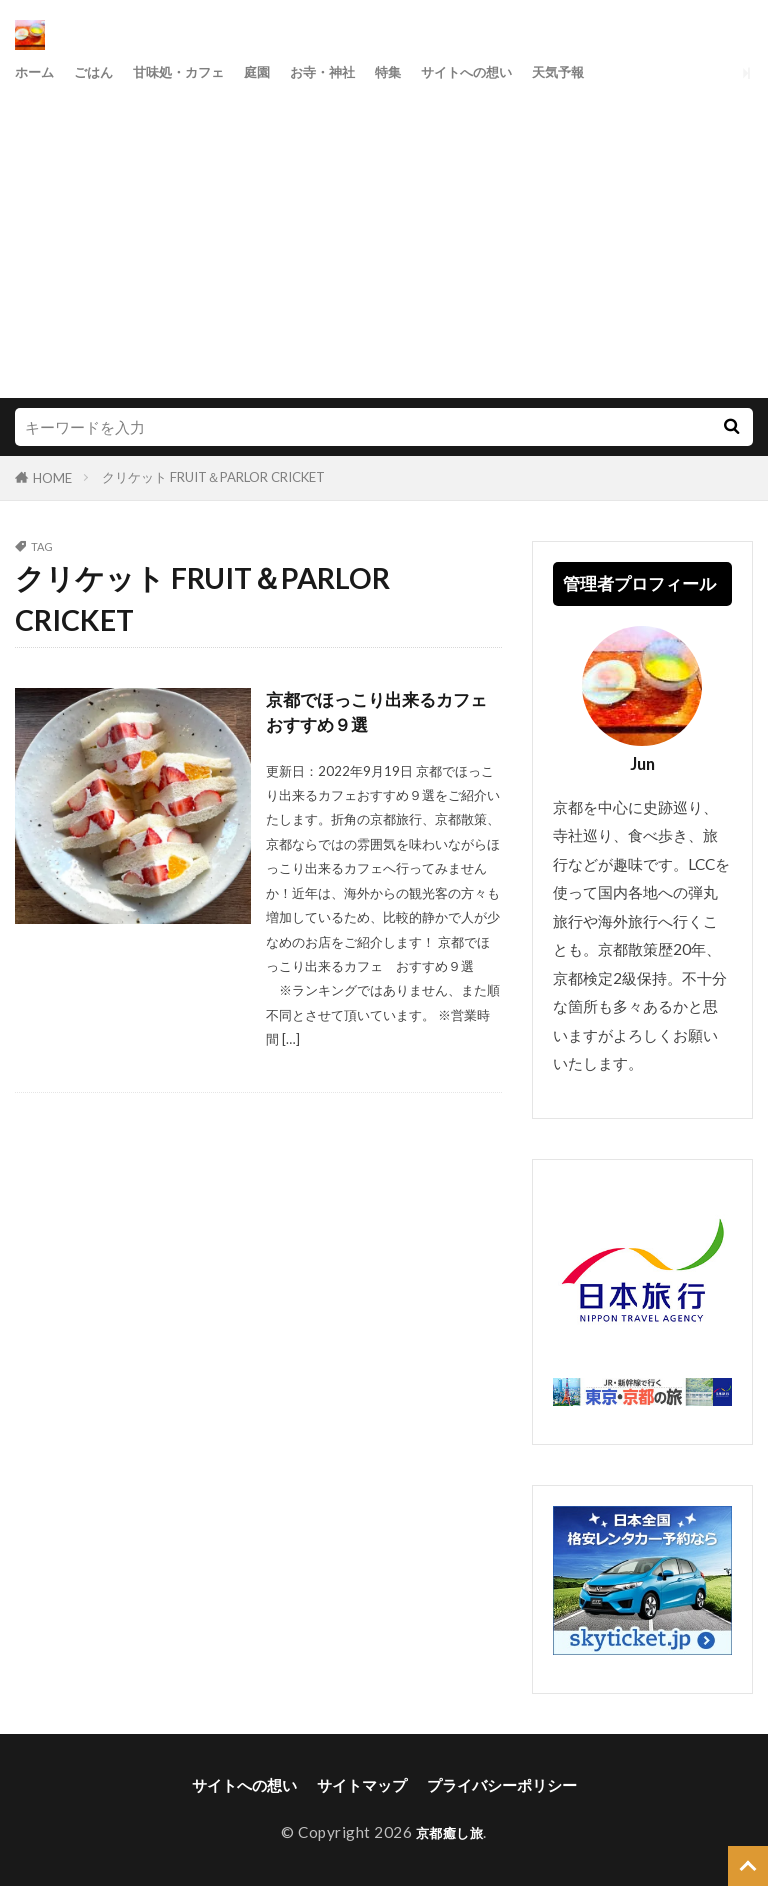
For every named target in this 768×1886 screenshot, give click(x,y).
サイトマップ (362, 1785)
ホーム (37, 72)
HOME (52, 478)
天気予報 (620, 72)
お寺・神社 (357, 72)
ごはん (102, 72)
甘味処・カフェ (197, 72)
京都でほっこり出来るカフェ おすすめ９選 (384, 713)
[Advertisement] (384, 238)
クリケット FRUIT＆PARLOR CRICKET (213, 477)
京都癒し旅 (450, 1832)
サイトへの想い (517, 72)
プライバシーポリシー (502, 1785)
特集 (430, 72)
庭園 (285, 72)
